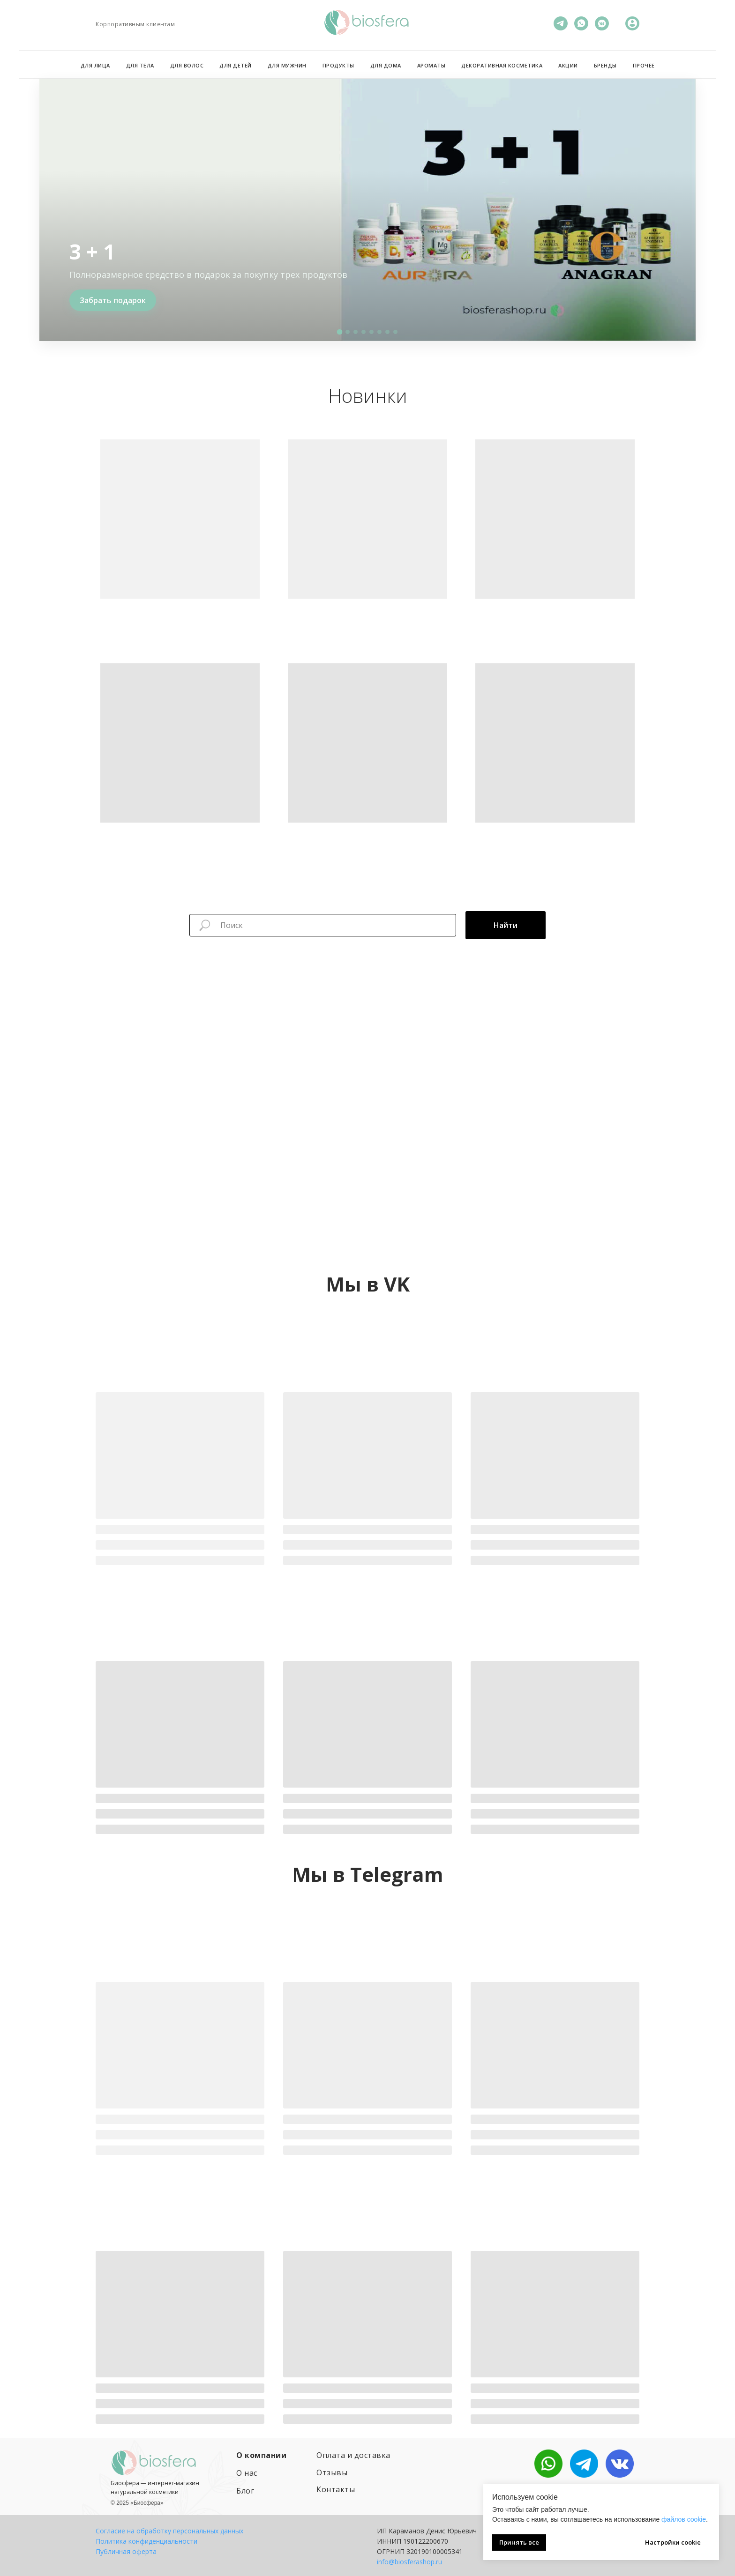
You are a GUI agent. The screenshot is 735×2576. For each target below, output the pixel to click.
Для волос (187, 65)
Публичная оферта (126, 2551)
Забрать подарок (113, 300)
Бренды (605, 65)
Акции (568, 65)
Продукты (338, 65)
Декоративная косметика (501, 65)
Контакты (335, 2489)
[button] (340, 332)
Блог (245, 2491)
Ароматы (431, 65)
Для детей (235, 65)
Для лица (95, 65)
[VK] (602, 23)
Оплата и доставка (353, 2455)
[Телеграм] (561, 23)
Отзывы (331, 2472)
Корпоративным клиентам (135, 24)
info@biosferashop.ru (409, 2561)
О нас (246, 2473)
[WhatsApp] (581, 23)
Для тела (140, 65)
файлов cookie (683, 2519)
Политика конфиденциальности (146, 2541)
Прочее (644, 65)
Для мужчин (287, 65)
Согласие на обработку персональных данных (169, 2530)
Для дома (385, 65)
